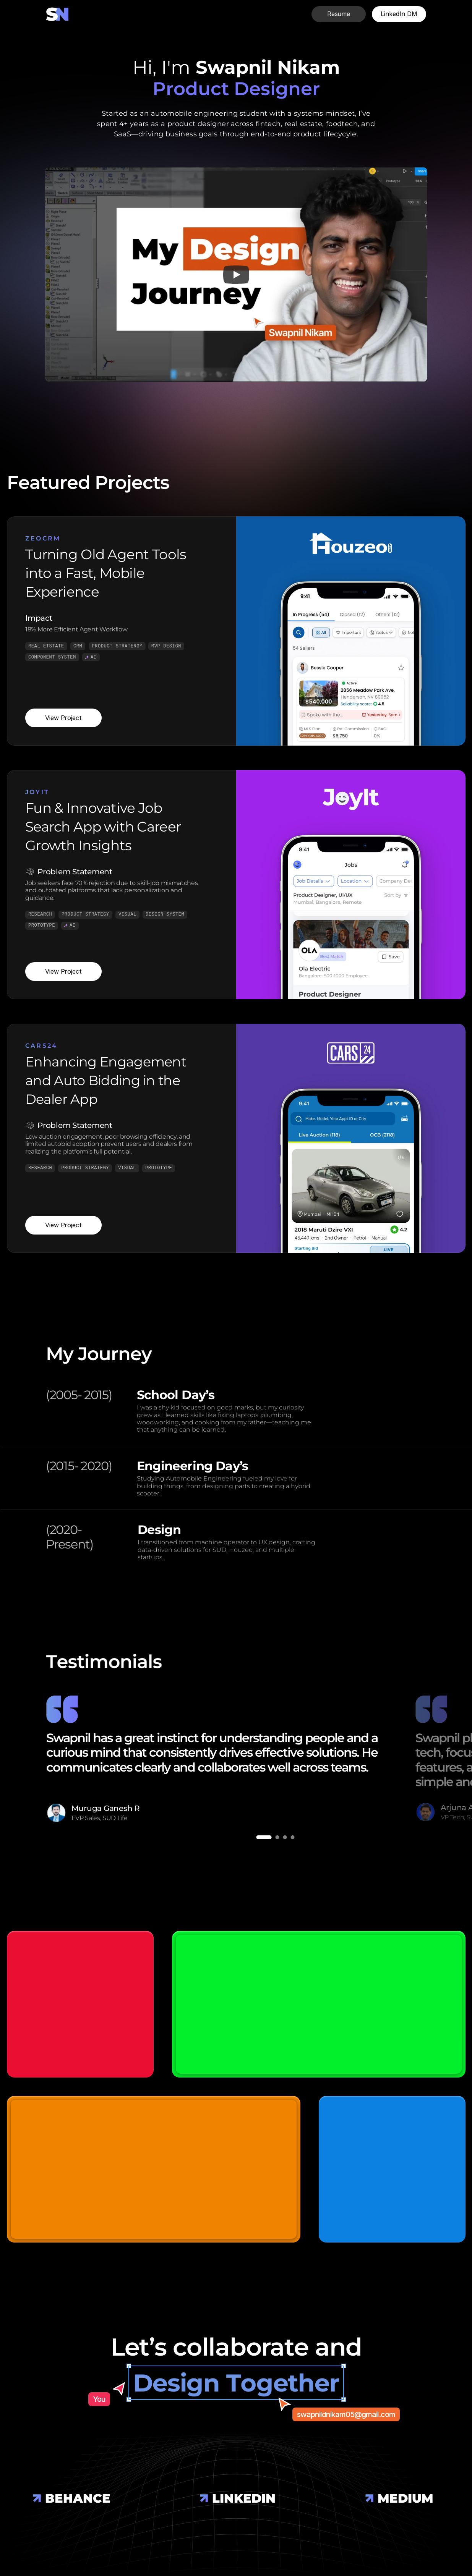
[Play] (236, 274)
